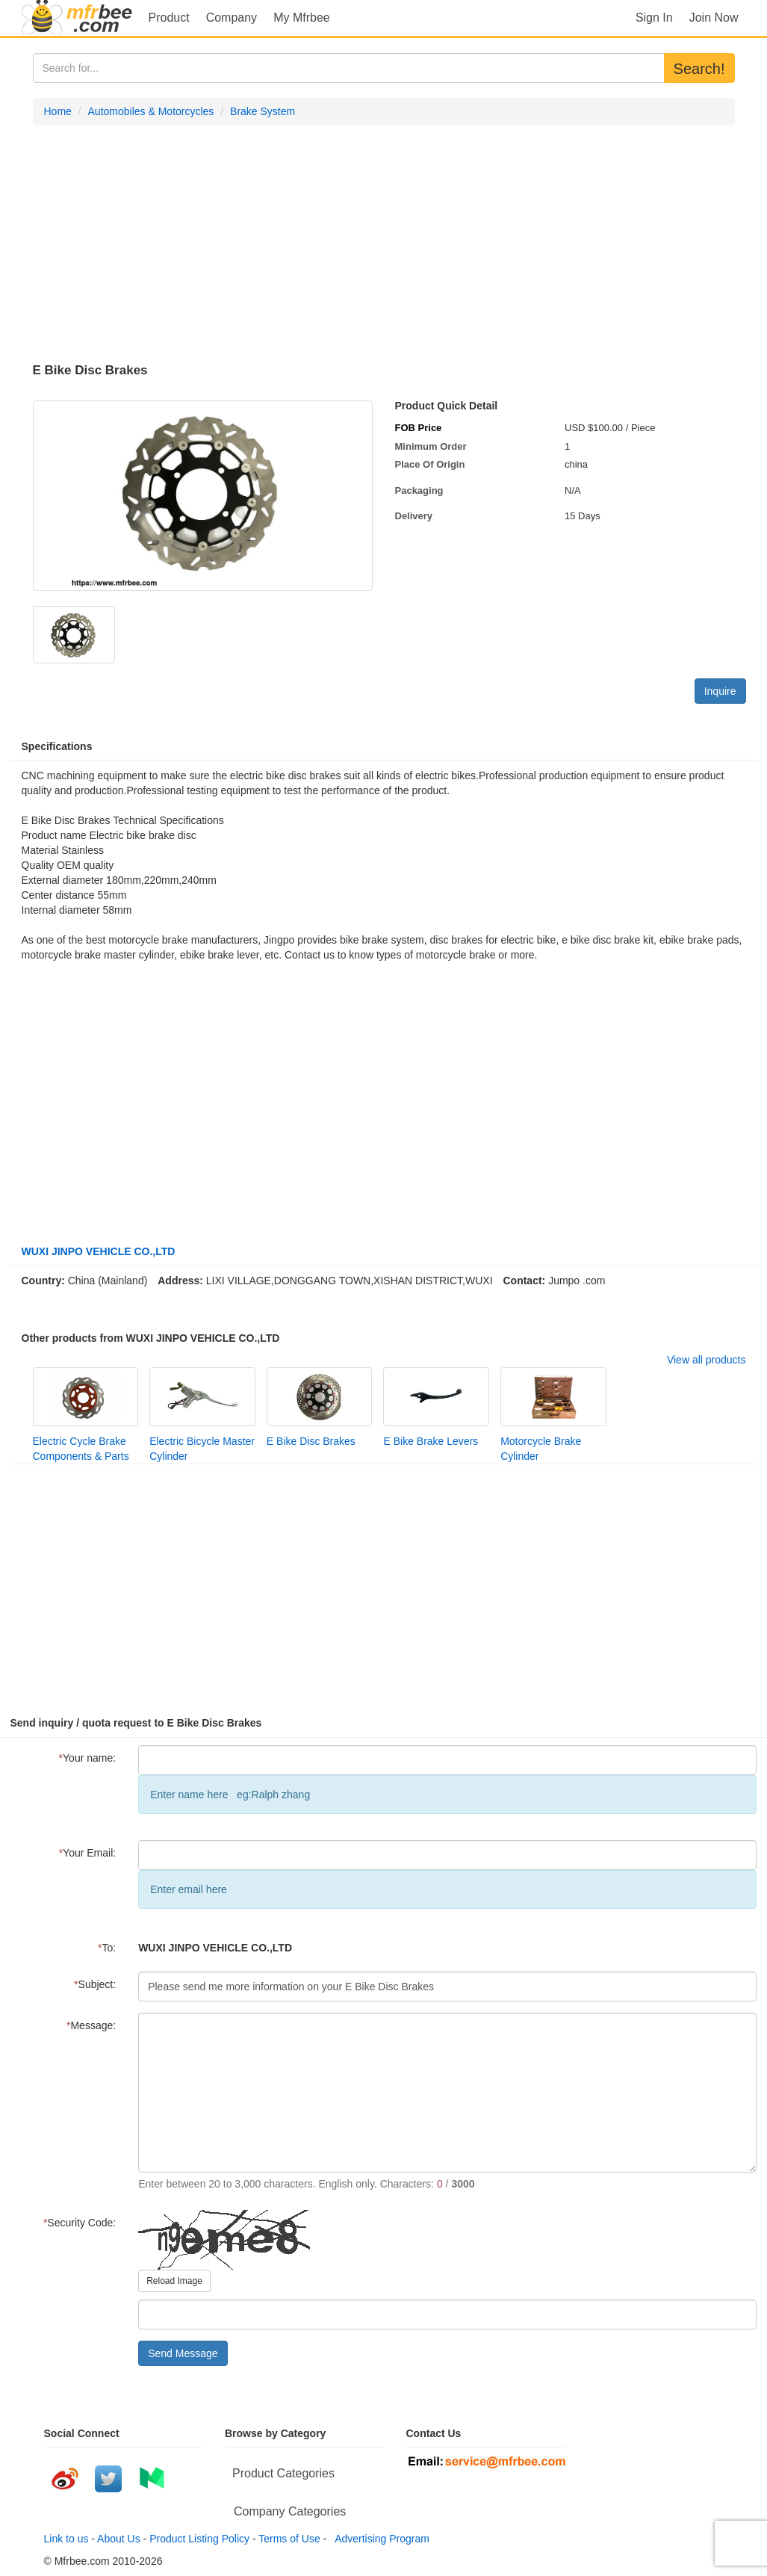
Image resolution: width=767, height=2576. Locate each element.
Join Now (714, 17)
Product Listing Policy (199, 2539)
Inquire (720, 691)
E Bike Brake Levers (430, 1441)
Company (231, 17)
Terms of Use (289, 2539)
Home (58, 111)
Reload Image (174, 2281)
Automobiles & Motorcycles (151, 111)
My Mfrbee (301, 17)
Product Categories (283, 2473)
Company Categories (290, 2511)
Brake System (262, 111)
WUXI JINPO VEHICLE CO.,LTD (99, 1251)
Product (169, 17)
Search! (699, 69)
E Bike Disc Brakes (311, 1441)
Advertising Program (379, 2539)
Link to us (66, 2539)
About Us (118, 2539)
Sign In (654, 17)
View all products (706, 1360)
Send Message (182, 2353)
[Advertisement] (384, 244)
